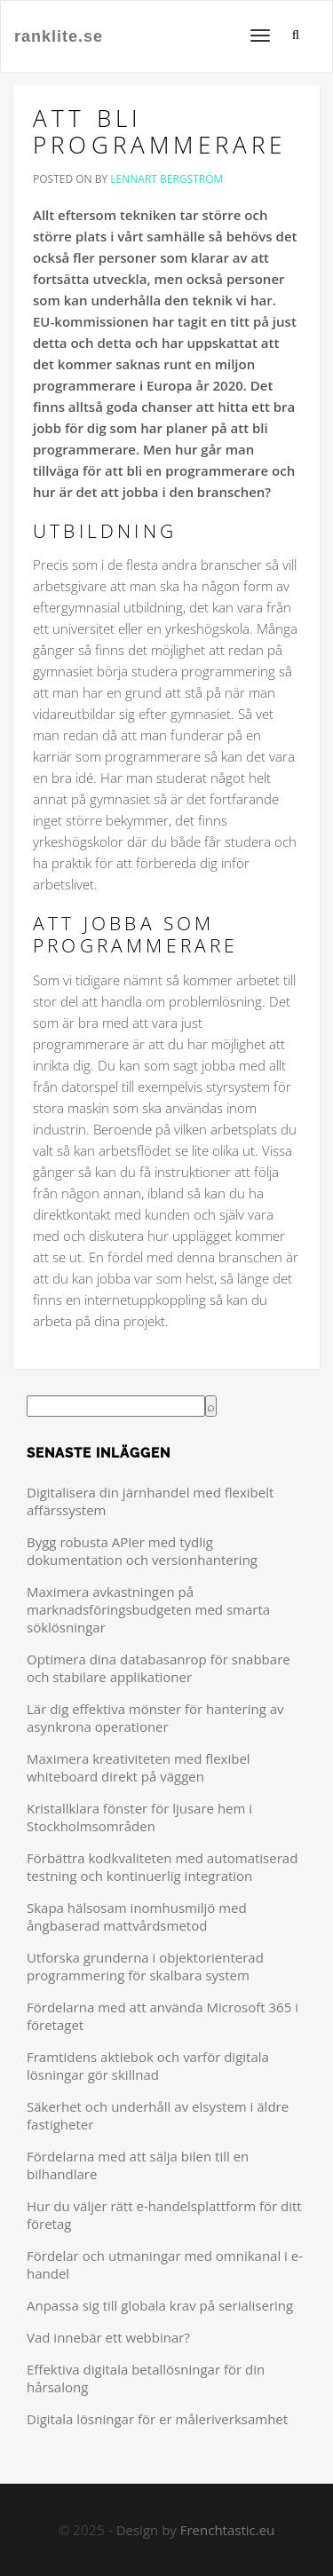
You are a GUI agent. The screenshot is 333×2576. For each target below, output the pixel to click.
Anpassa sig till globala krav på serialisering (160, 2305)
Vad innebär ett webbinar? (108, 2337)
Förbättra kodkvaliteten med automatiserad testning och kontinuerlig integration (162, 1867)
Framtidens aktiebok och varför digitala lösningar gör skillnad (148, 2065)
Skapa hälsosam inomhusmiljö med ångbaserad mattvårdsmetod (137, 1916)
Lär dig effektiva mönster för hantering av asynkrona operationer (155, 1717)
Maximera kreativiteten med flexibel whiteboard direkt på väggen (138, 1767)
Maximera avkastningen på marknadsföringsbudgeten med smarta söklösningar (148, 1609)
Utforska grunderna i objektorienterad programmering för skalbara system (145, 1966)
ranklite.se (58, 36)
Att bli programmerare (160, 131)
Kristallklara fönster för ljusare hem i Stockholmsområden (139, 1817)
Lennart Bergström (166, 178)
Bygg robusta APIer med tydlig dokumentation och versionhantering (142, 1551)
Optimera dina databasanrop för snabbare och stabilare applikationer (158, 1668)
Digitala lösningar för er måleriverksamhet (157, 2419)
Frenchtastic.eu (227, 2530)
